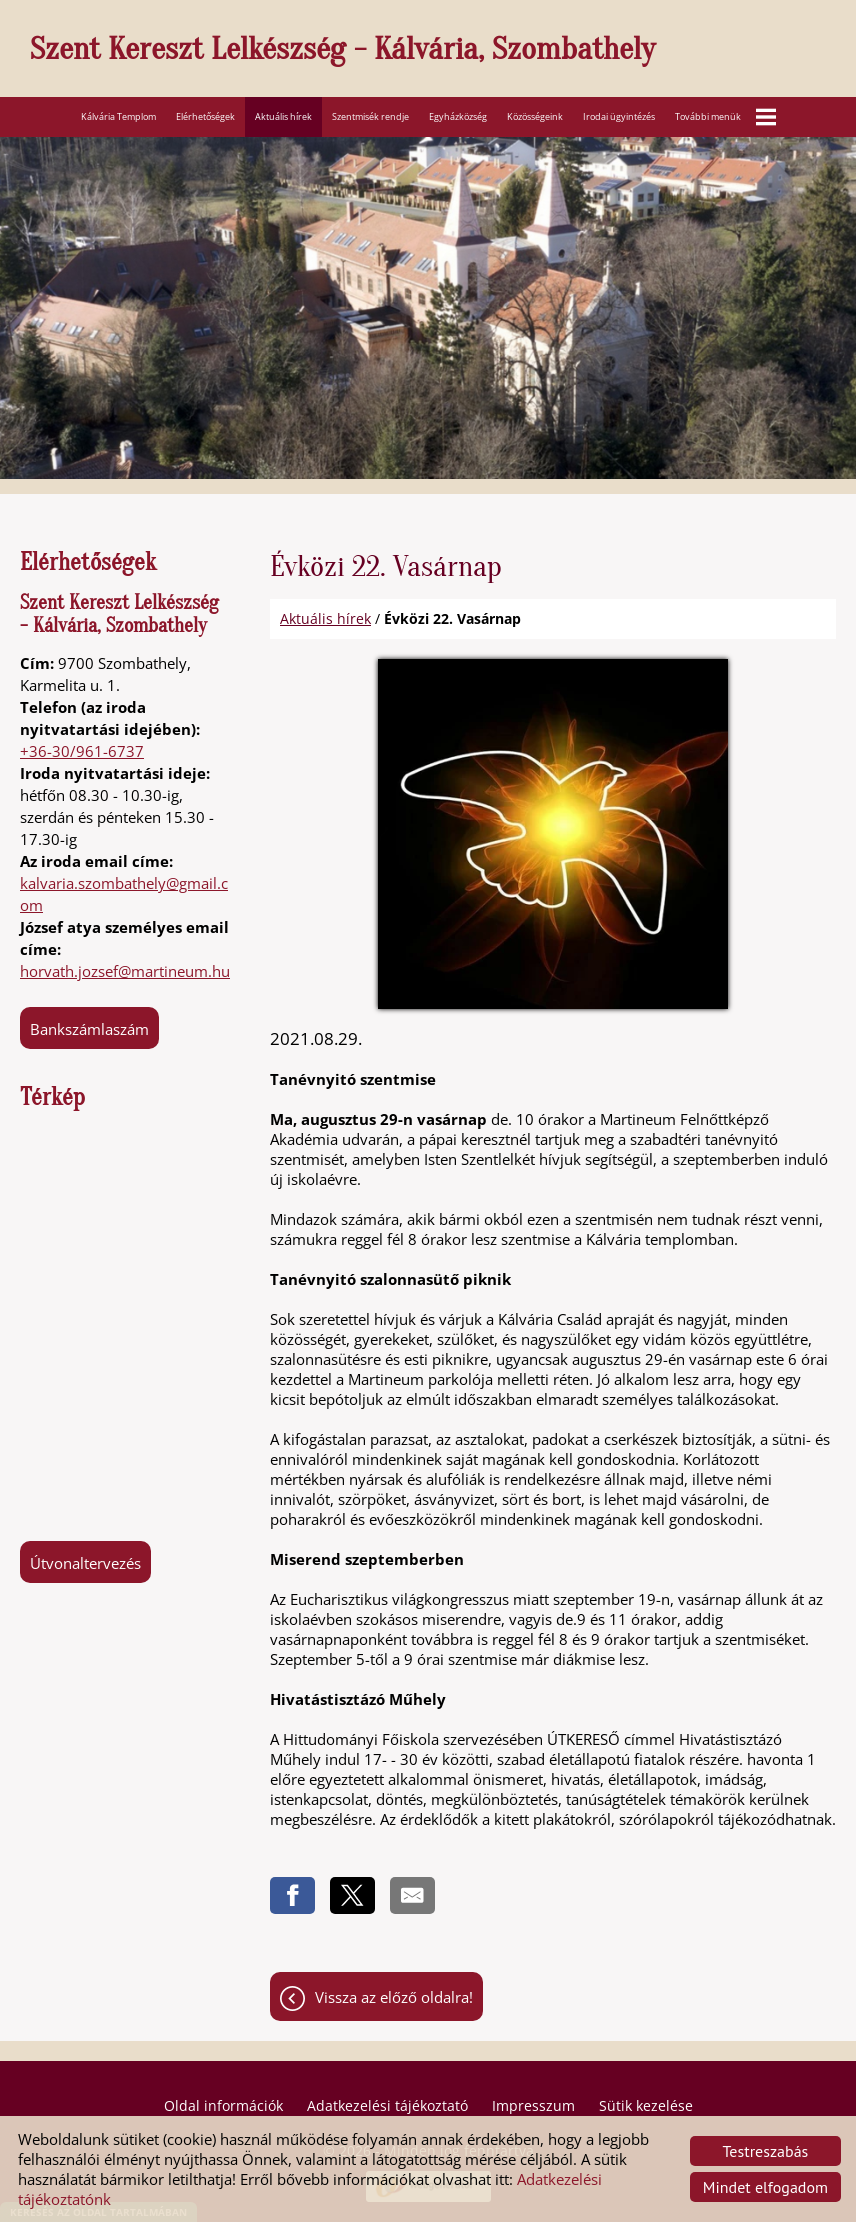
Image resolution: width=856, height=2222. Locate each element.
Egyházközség (458, 116)
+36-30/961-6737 (82, 751)
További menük (725, 117)
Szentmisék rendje (370, 116)
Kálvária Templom (118, 116)
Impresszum (533, 2105)
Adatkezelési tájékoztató (387, 2105)
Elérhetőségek (205, 116)
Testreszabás (766, 2151)
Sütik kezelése (646, 2105)
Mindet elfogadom (765, 2187)
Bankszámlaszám (89, 1029)
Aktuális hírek (283, 116)
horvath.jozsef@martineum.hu (125, 971)
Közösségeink (535, 116)
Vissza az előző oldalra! (394, 1997)
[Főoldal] (438, 53)
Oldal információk (223, 2105)
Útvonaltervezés (85, 1563)
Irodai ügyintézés (619, 116)
